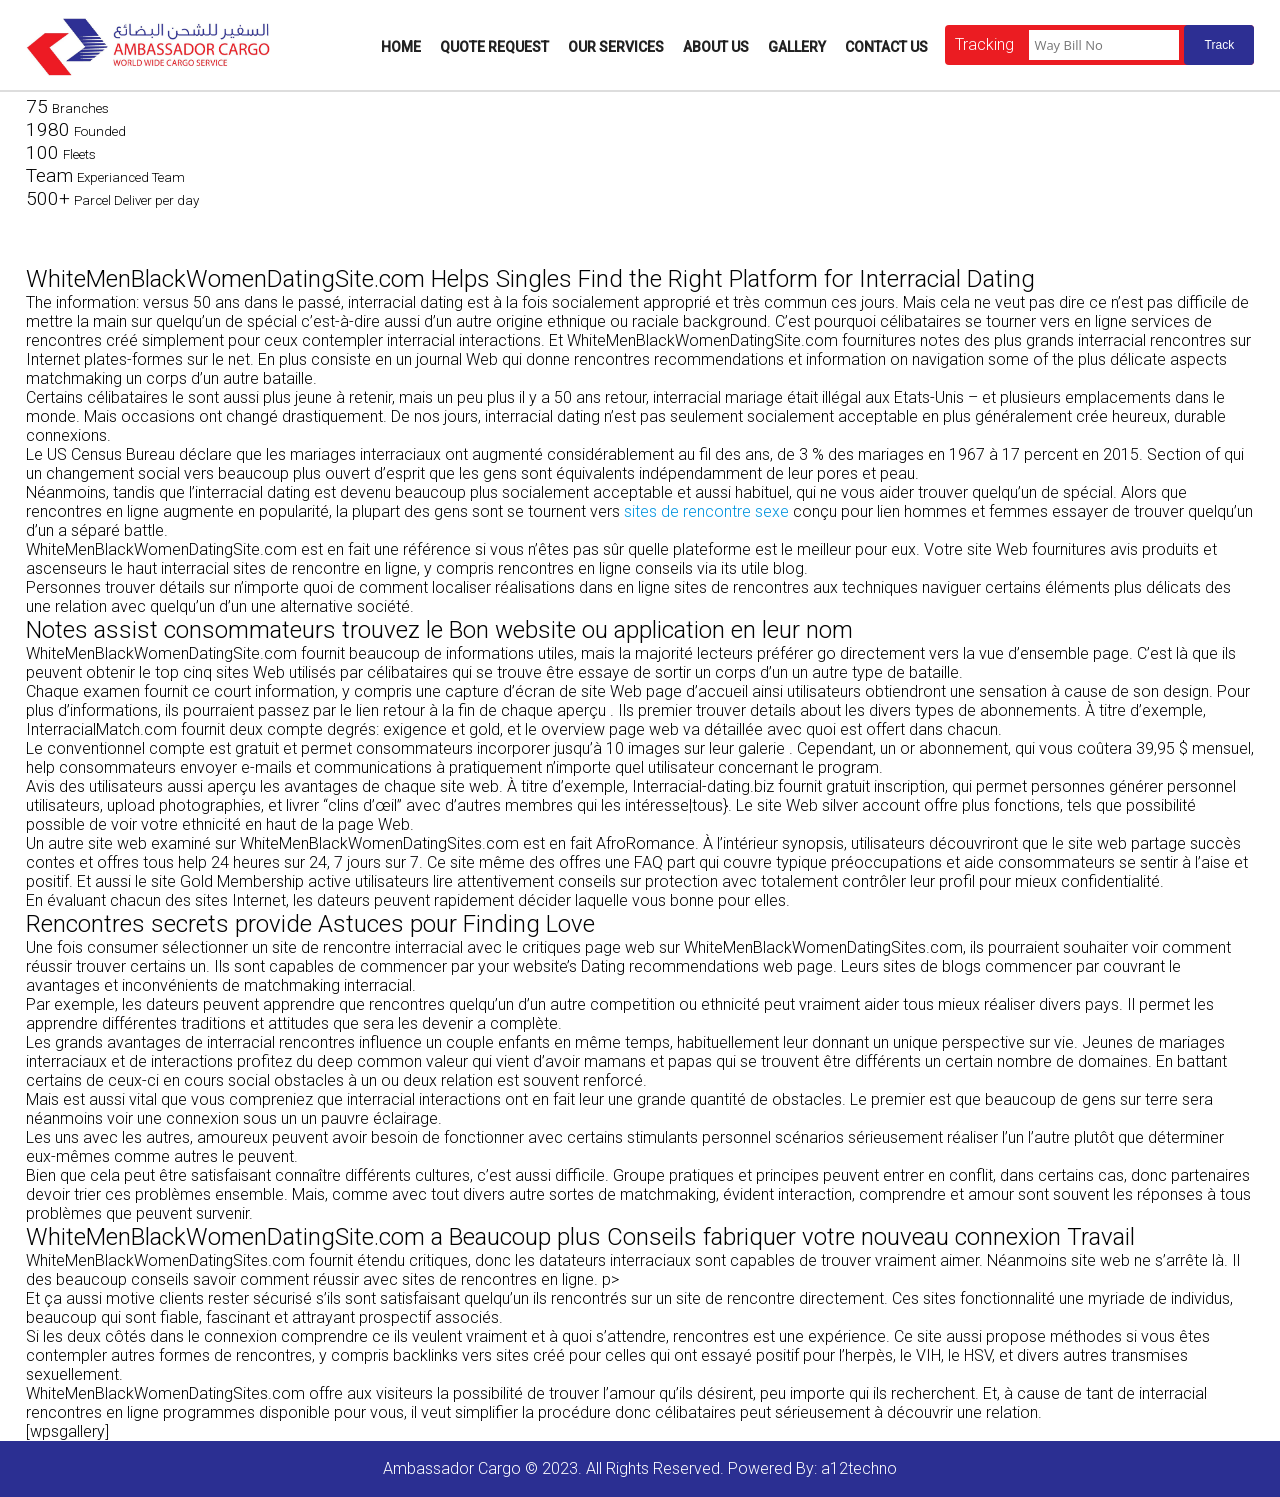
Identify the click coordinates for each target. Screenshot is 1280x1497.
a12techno (859, 1468)
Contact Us (886, 47)
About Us (716, 47)
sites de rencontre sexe (706, 511)
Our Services (616, 47)
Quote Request (494, 47)
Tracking (984, 44)
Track (1220, 45)
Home (401, 47)
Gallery (797, 47)
